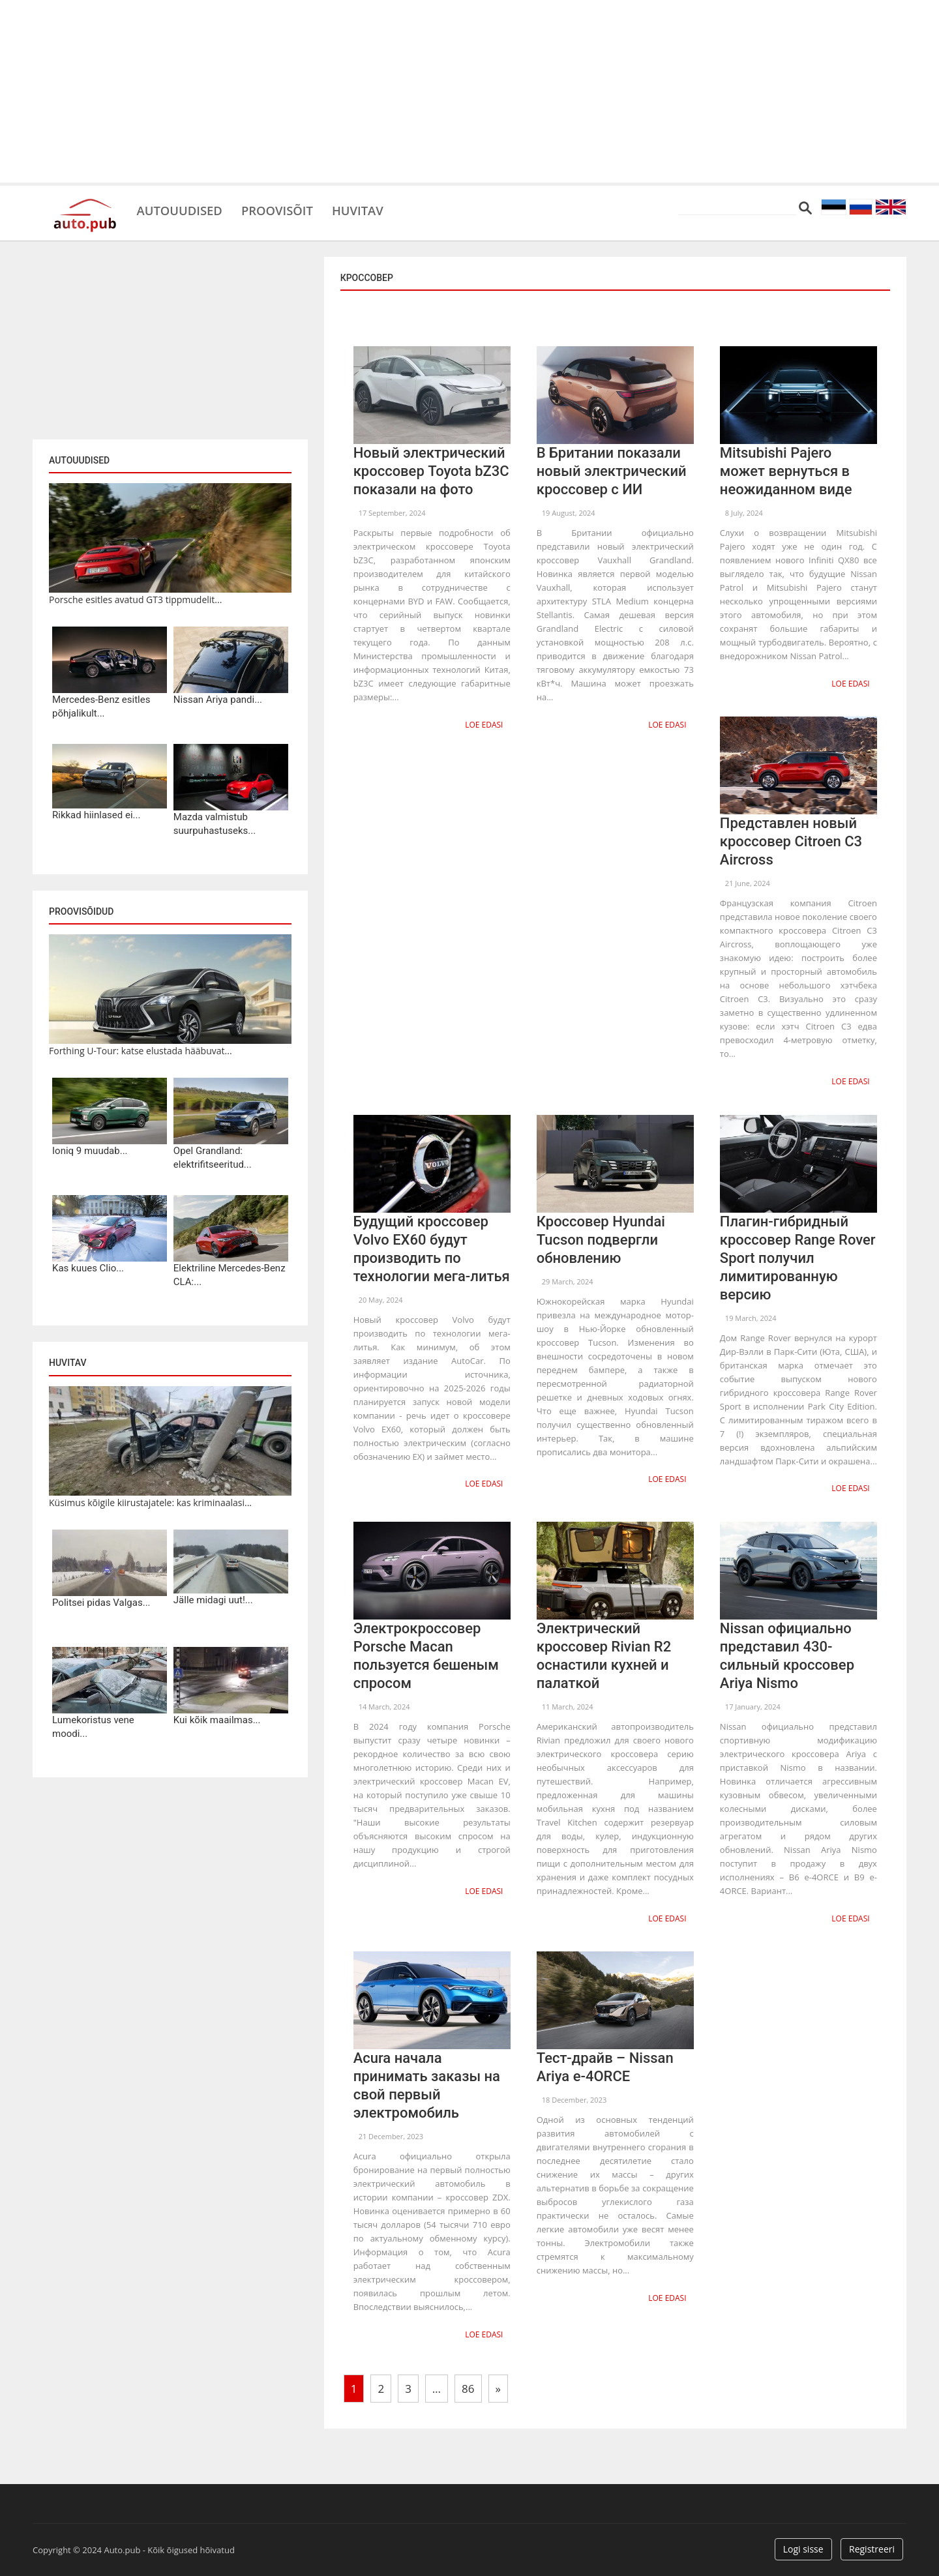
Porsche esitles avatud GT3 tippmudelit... (135, 599)
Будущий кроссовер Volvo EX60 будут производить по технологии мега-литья (431, 1246)
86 (468, 2383)
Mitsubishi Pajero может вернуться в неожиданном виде (786, 471)
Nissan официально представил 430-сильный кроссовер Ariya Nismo (787, 1653)
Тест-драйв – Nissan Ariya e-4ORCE (605, 2064)
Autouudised (183, 208)
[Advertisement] (469, 91)
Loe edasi (484, 724)
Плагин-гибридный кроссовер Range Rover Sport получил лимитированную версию (798, 1256)
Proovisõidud (81, 911)
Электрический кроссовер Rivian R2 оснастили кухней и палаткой (604, 1653)
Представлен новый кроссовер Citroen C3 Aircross (791, 840)
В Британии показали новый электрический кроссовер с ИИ (612, 471)
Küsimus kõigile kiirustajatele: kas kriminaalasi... (150, 1502)
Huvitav (374, 208)
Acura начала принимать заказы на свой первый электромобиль (426, 2082)
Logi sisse (803, 2545)
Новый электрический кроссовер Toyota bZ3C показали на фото (431, 471)
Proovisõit (288, 208)
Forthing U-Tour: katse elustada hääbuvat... (140, 1050)
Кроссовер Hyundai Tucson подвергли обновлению (601, 1237)
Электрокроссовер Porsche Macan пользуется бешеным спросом (426, 1653)
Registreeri (872, 2545)
